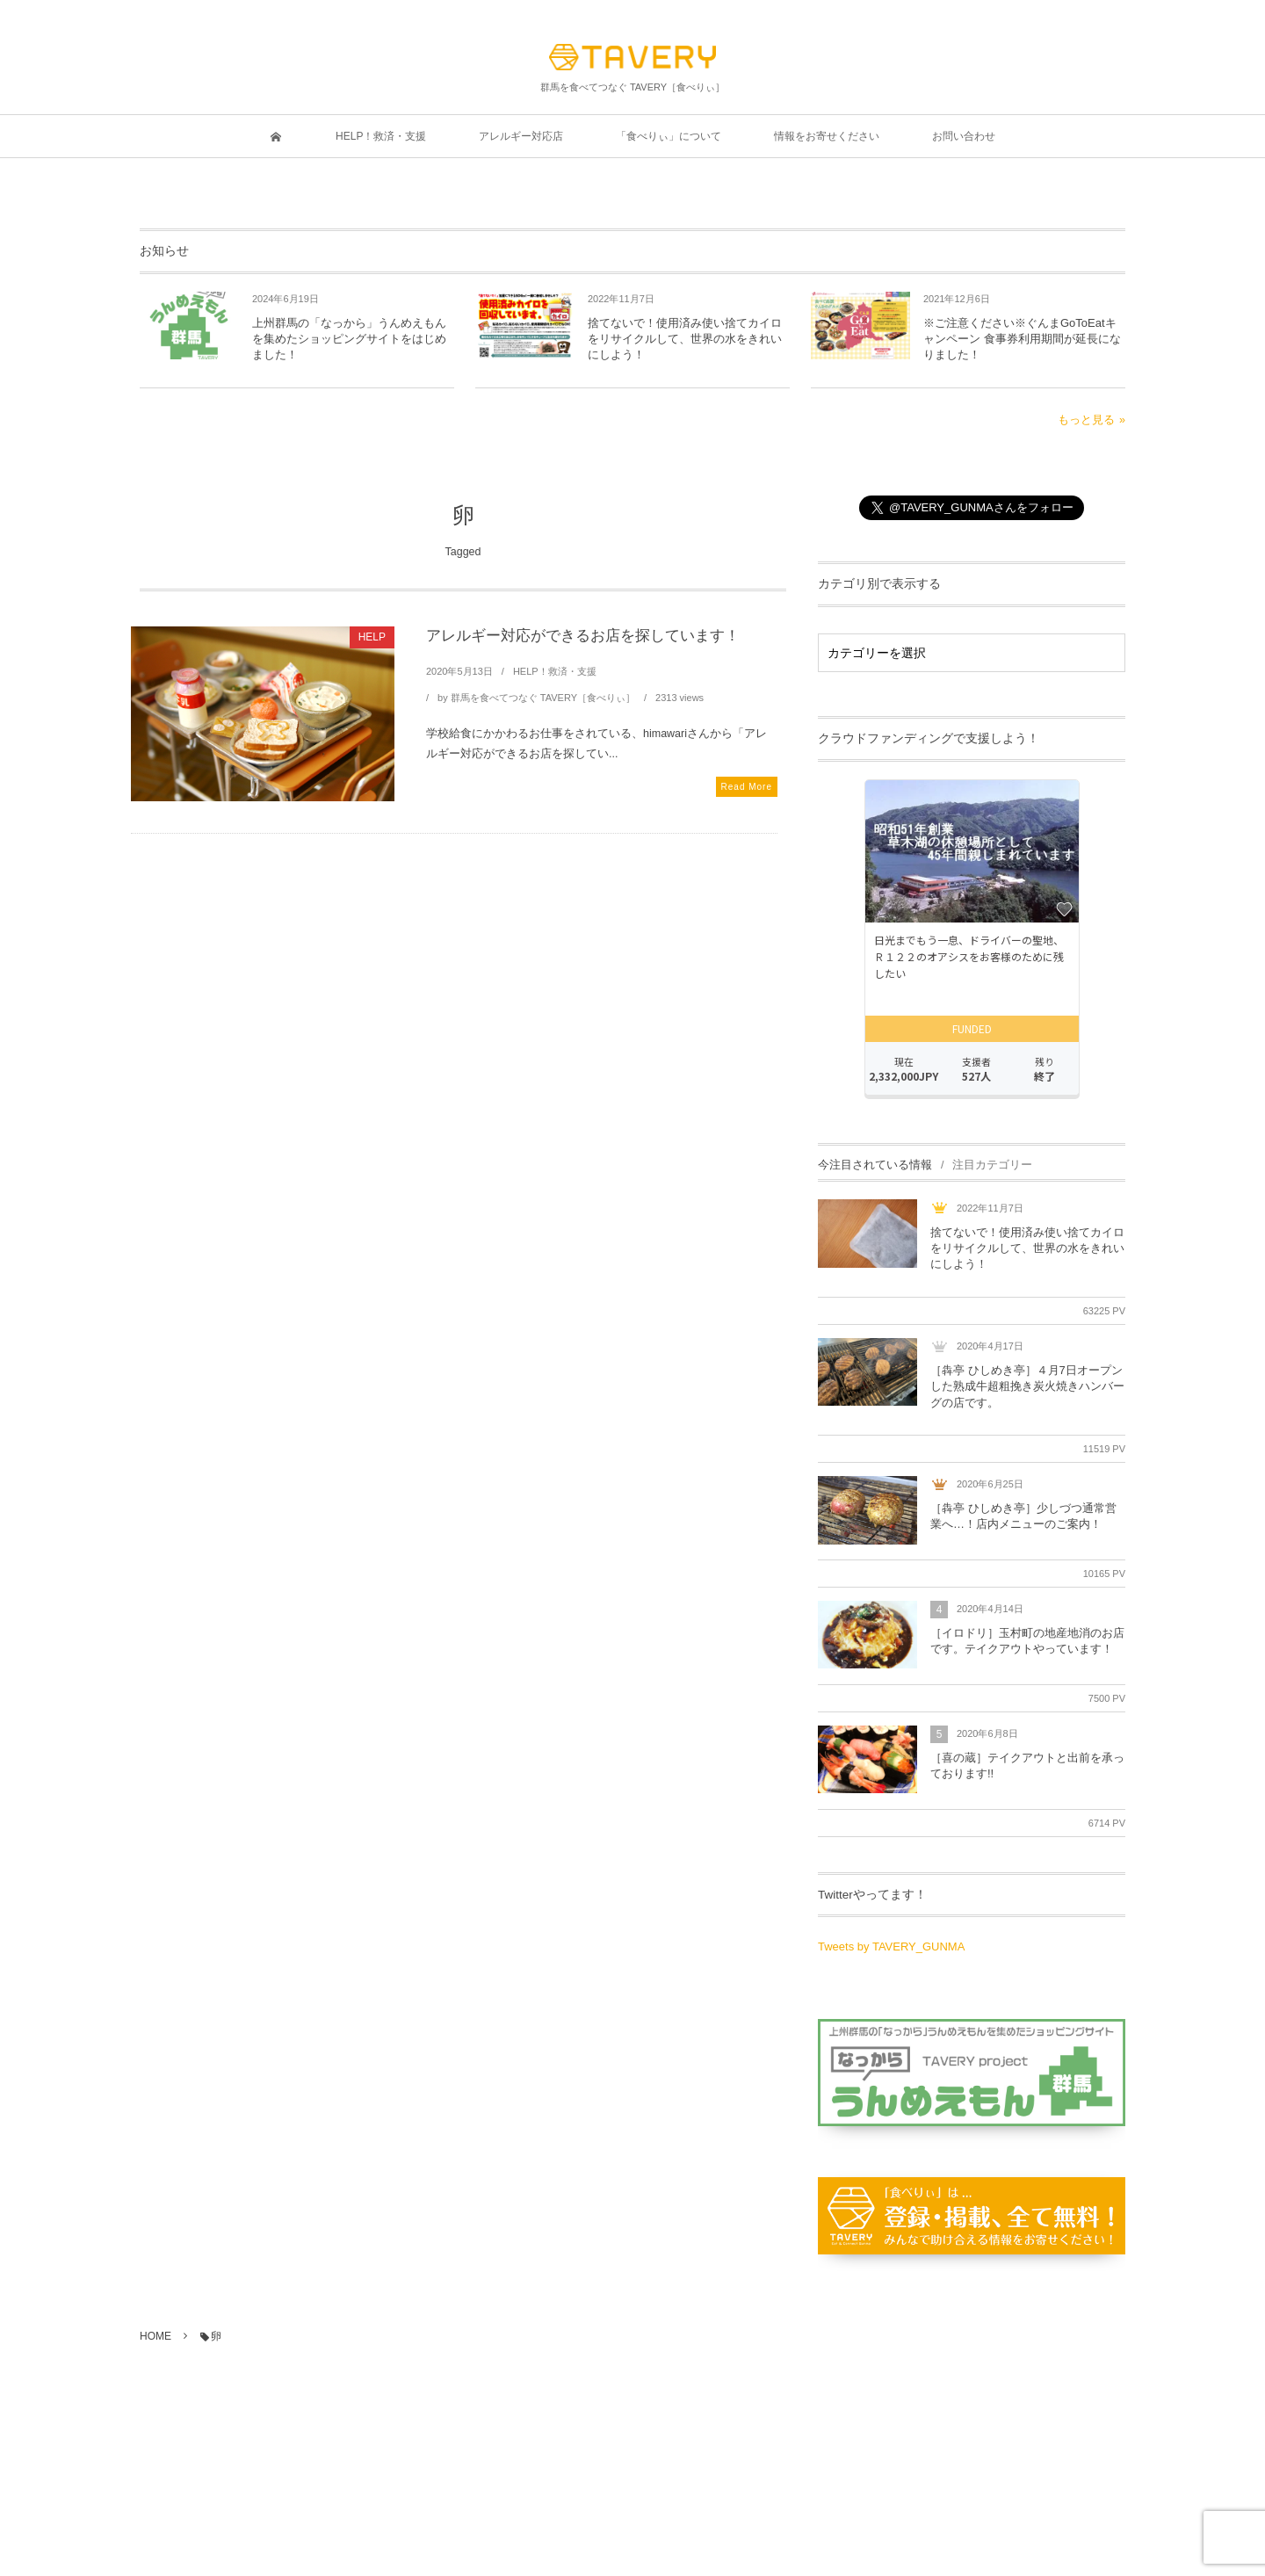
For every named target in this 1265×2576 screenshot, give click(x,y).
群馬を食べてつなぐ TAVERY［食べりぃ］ (543, 697)
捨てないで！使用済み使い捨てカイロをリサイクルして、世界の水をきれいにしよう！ (685, 338)
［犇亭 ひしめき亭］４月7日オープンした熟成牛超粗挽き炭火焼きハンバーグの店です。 (1027, 1386)
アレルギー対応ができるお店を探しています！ (583, 635)
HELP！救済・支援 (554, 671)
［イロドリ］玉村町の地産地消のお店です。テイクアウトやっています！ (1027, 1640)
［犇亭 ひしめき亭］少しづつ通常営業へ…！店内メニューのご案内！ (1023, 1515)
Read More (746, 787)
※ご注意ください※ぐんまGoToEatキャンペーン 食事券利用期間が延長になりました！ (1022, 338)
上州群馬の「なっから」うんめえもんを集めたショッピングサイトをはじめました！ (349, 338)
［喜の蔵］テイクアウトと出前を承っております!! (1027, 1765)
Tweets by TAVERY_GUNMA (891, 1946)
